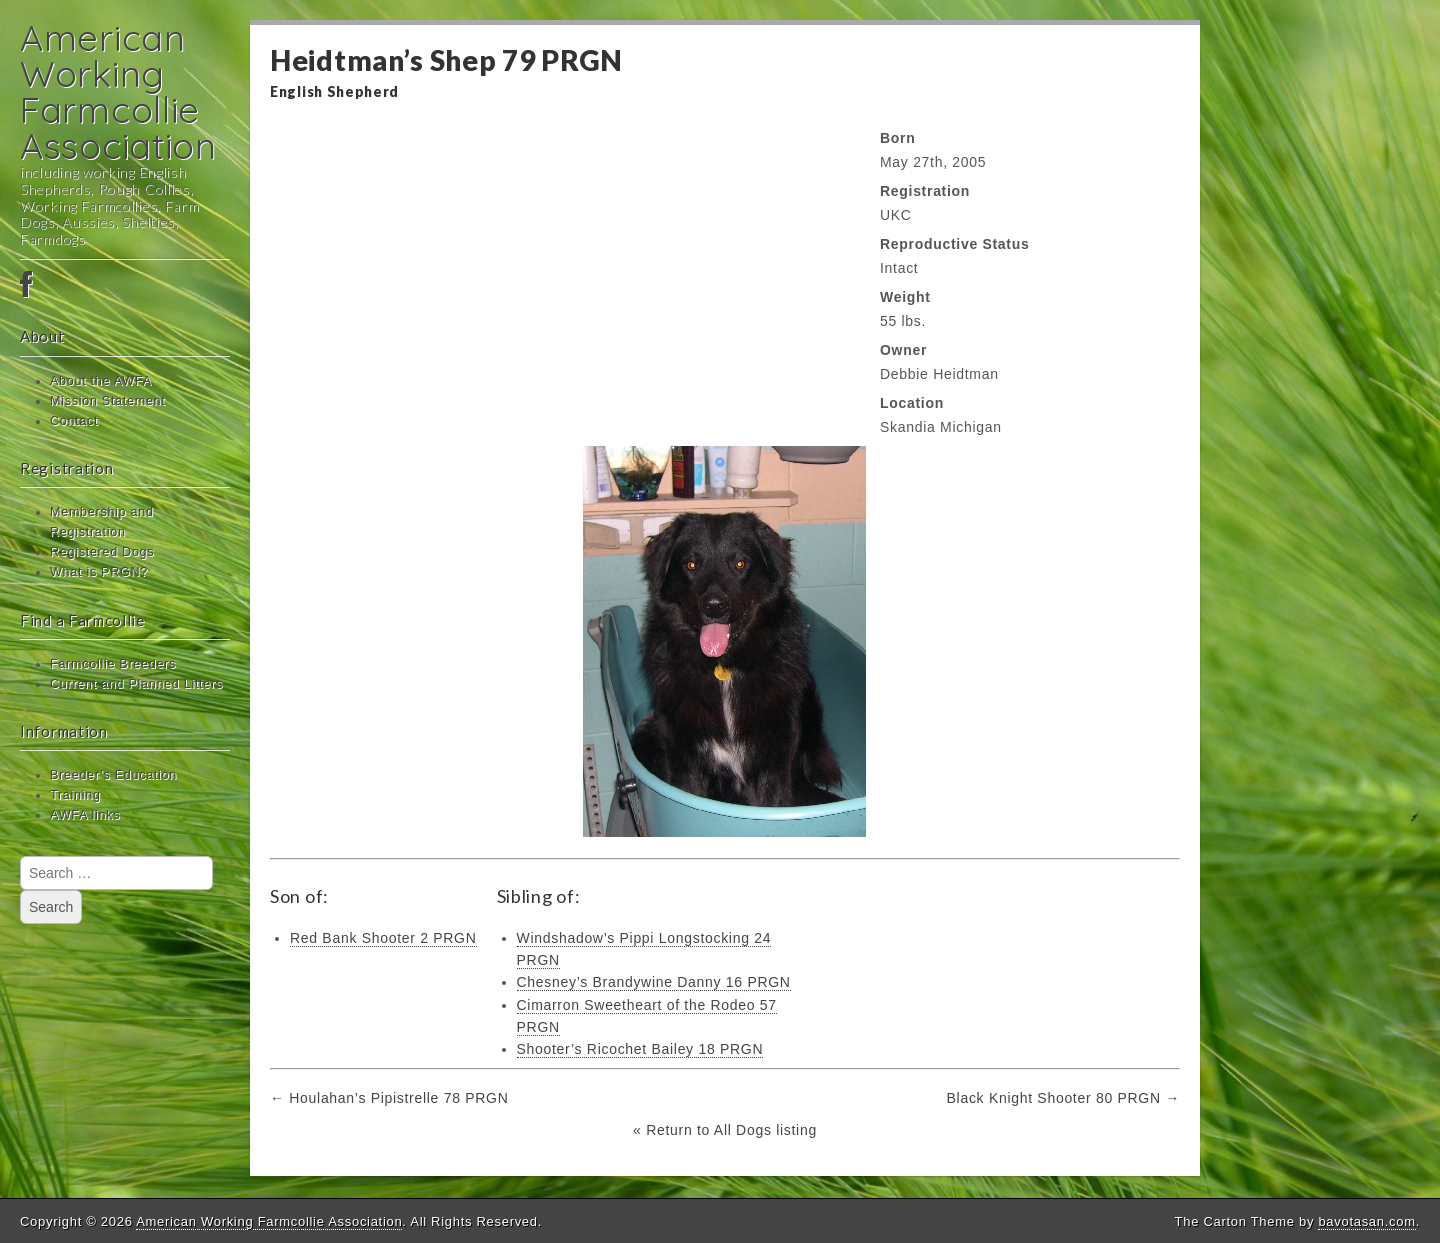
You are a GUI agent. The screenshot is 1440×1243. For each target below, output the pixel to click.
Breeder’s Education (113, 775)
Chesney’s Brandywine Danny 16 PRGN (654, 982)
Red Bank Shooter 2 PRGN (383, 938)
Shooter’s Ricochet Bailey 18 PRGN (640, 1049)
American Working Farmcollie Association (118, 91)
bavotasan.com (1366, 1221)
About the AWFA (101, 381)
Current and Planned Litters (136, 684)
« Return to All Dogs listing (725, 1130)
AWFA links (85, 815)
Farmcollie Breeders (113, 664)
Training (75, 795)
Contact (74, 421)
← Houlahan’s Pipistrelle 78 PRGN (389, 1098)
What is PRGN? (99, 572)
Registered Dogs (102, 552)
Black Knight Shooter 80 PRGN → (1063, 1098)
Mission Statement (108, 401)
